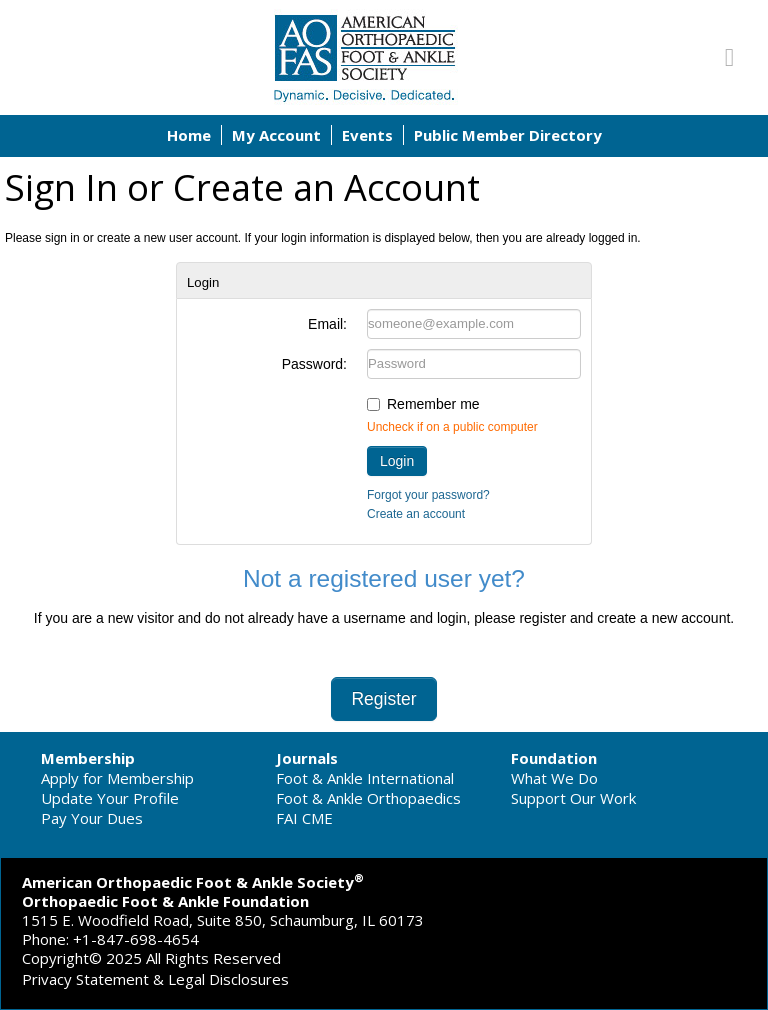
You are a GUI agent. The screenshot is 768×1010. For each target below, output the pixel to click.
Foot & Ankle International (365, 778)
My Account (276, 135)
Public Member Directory (508, 135)
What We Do (554, 778)
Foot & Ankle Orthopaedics (368, 798)
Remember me (433, 404)
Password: (314, 364)
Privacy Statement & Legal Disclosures (155, 979)
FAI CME (304, 818)
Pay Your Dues (92, 818)
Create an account (416, 514)
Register (383, 699)
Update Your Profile (110, 798)
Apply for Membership (117, 778)
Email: (327, 324)
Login (397, 461)
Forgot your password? (428, 495)
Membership (88, 758)
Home (189, 135)
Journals (307, 758)
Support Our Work (573, 798)
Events (367, 135)
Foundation (554, 758)
